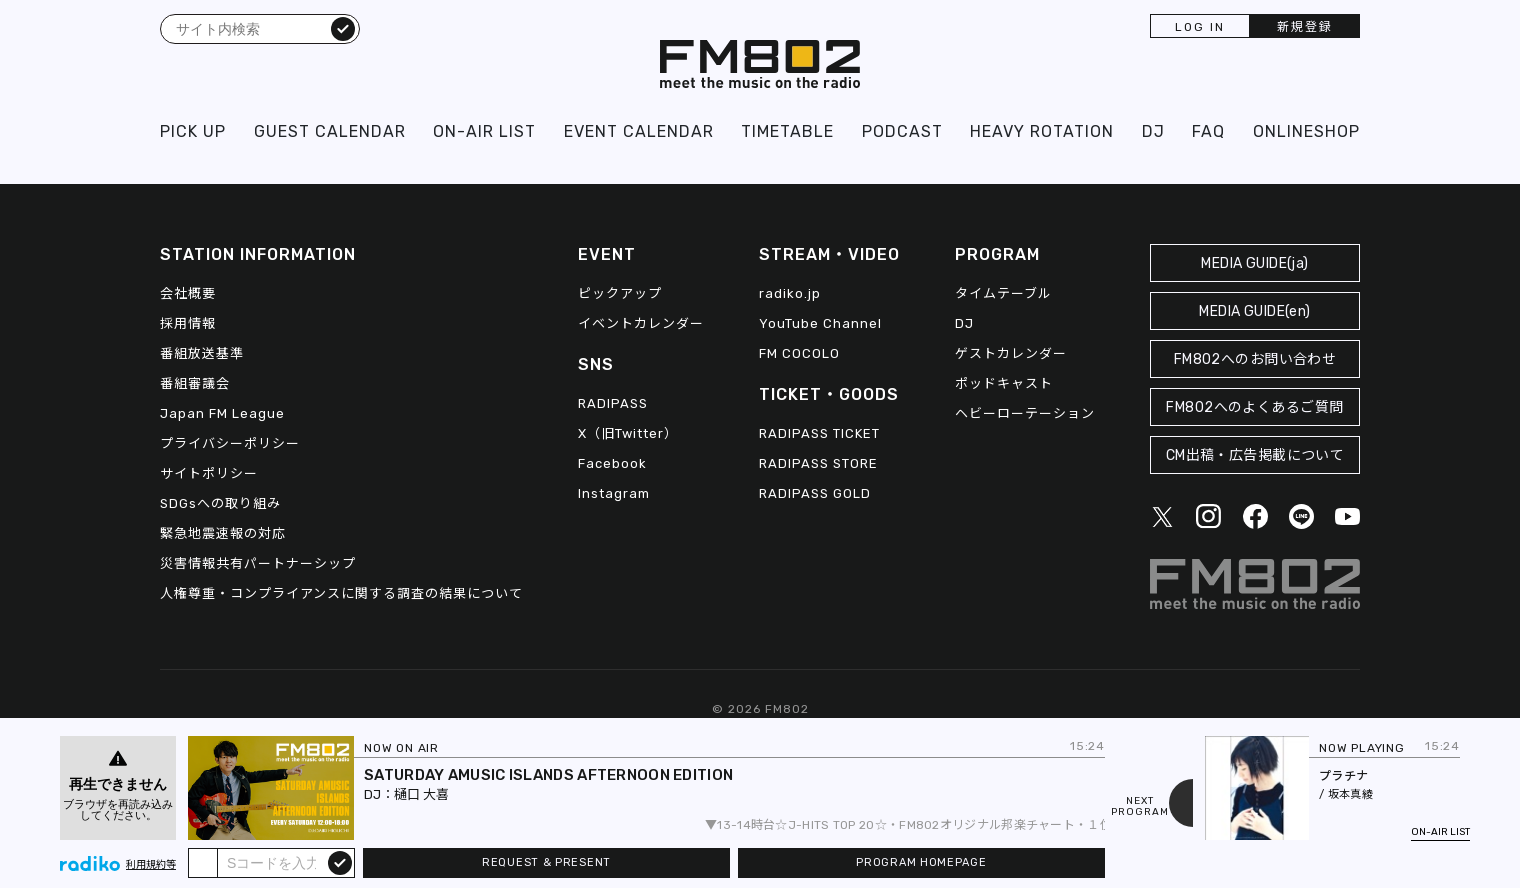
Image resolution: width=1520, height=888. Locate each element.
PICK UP (193, 131)
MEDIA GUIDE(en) (1254, 311)
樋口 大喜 (421, 794)
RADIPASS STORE (818, 463)
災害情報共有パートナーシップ (258, 563)
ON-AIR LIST (484, 131)
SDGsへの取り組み (220, 503)
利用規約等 (151, 865)
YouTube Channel (820, 323)
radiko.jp (790, 293)
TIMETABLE (787, 131)
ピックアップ (620, 293)
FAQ (1208, 131)
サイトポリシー (209, 473)
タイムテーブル (1003, 293)
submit (340, 862)
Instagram (614, 493)
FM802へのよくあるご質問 (1254, 407)
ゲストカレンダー (1011, 353)
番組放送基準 (202, 353)
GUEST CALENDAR (330, 131)
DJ (1153, 131)
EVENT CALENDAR (639, 131)
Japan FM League (222, 413)
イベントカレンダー (641, 323)
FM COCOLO (799, 353)
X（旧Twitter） (628, 433)
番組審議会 (195, 383)
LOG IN (1200, 27)
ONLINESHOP (1306, 131)
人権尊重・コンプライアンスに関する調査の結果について (341, 593)
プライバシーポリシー (230, 443)
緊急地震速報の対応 (223, 533)
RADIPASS (613, 403)
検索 (343, 28)
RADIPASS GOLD (815, 493)
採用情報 (188, 323)
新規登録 (1305, 27)
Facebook (612, 463)
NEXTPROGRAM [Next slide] (1140, 807)
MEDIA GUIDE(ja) (1254, 263)
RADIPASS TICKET (819, 433)
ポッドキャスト (1004, 383)
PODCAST (902, 131)
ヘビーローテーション (1025, 413)
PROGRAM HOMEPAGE (921, 862)
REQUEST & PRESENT (546, 862)
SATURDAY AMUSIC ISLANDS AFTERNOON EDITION (548, 775)
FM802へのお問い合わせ (1255, 359)
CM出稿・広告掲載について (1255, 455)
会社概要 (188, 293)
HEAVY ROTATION (1042, 131)
